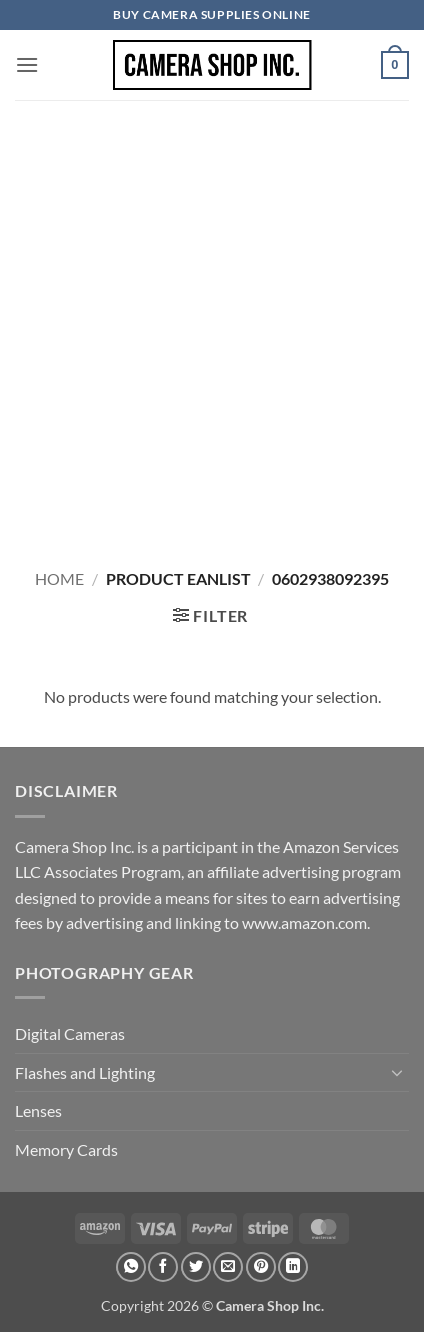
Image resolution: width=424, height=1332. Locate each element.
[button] (27, 64)
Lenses (38, 1110)
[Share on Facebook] (163, 1267)
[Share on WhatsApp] (131, 1267)
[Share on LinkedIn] (293, 1267)
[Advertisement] (212, 322)
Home (59, 578)
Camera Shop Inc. (270, 1305)
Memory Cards (66, 1149)
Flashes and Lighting (85, 1072)
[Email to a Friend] (228, 1267)
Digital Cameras (70, 1033)
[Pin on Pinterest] (261, 1267)
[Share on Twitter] (196, 1267)
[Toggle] (397, 1072)
